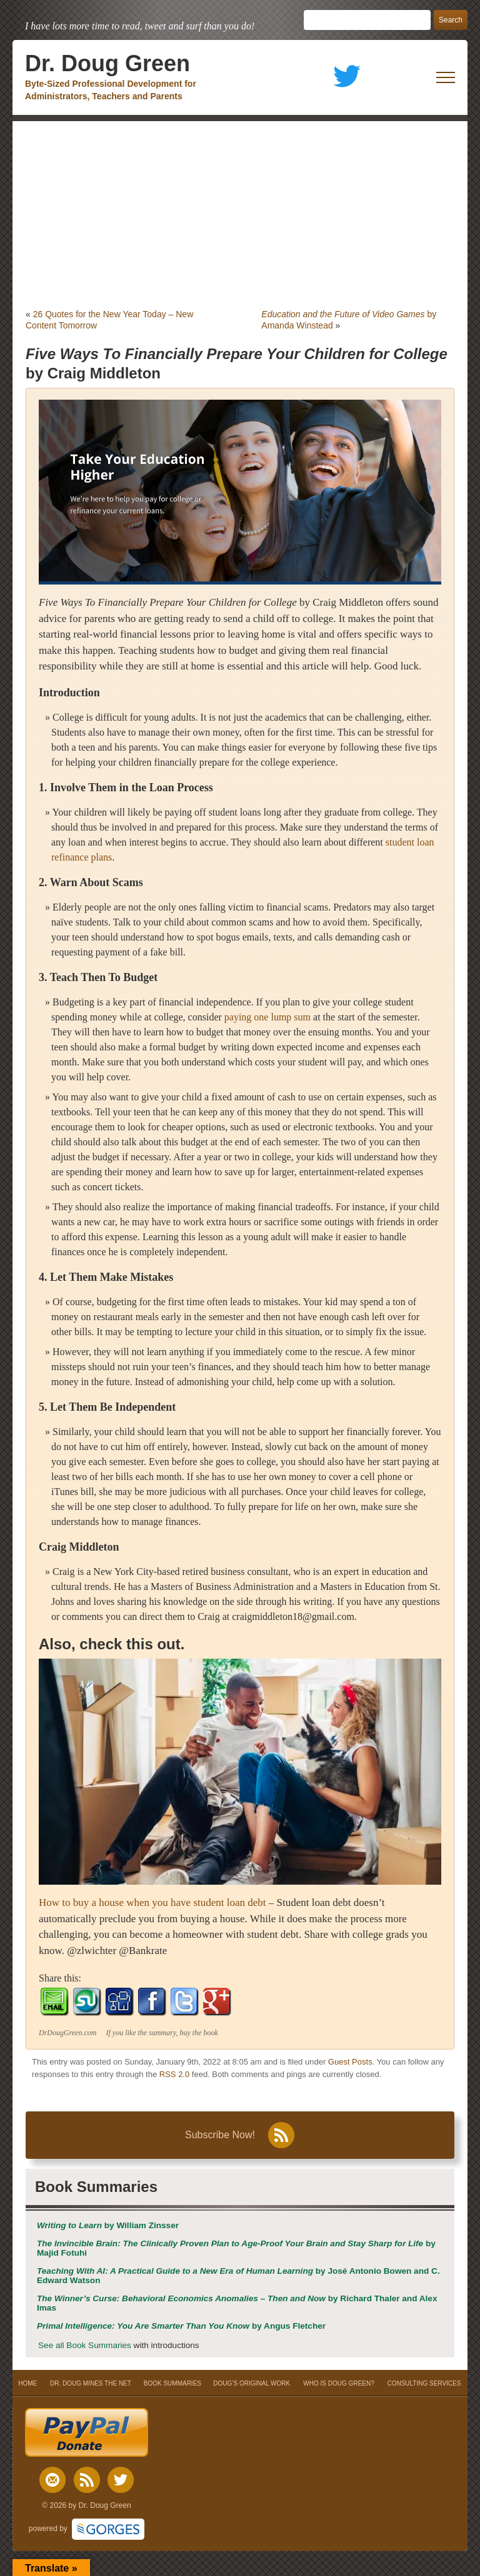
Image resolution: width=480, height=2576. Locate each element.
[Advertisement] (240, 214)
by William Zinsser (108, 2225)
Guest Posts (350, 2061)
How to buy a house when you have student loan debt (152, 1902)
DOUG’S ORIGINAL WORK (251, 2383)
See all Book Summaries (84, 2345)
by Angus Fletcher (181, 2326)
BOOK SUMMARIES (172, 2383)
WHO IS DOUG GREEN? (338, 2383)
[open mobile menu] (445, 77)
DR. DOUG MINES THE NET (90, 2383)
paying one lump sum (267, 1017)
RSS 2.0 (174, 2074)
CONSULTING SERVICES (424, 2383)
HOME (28, 2383)
